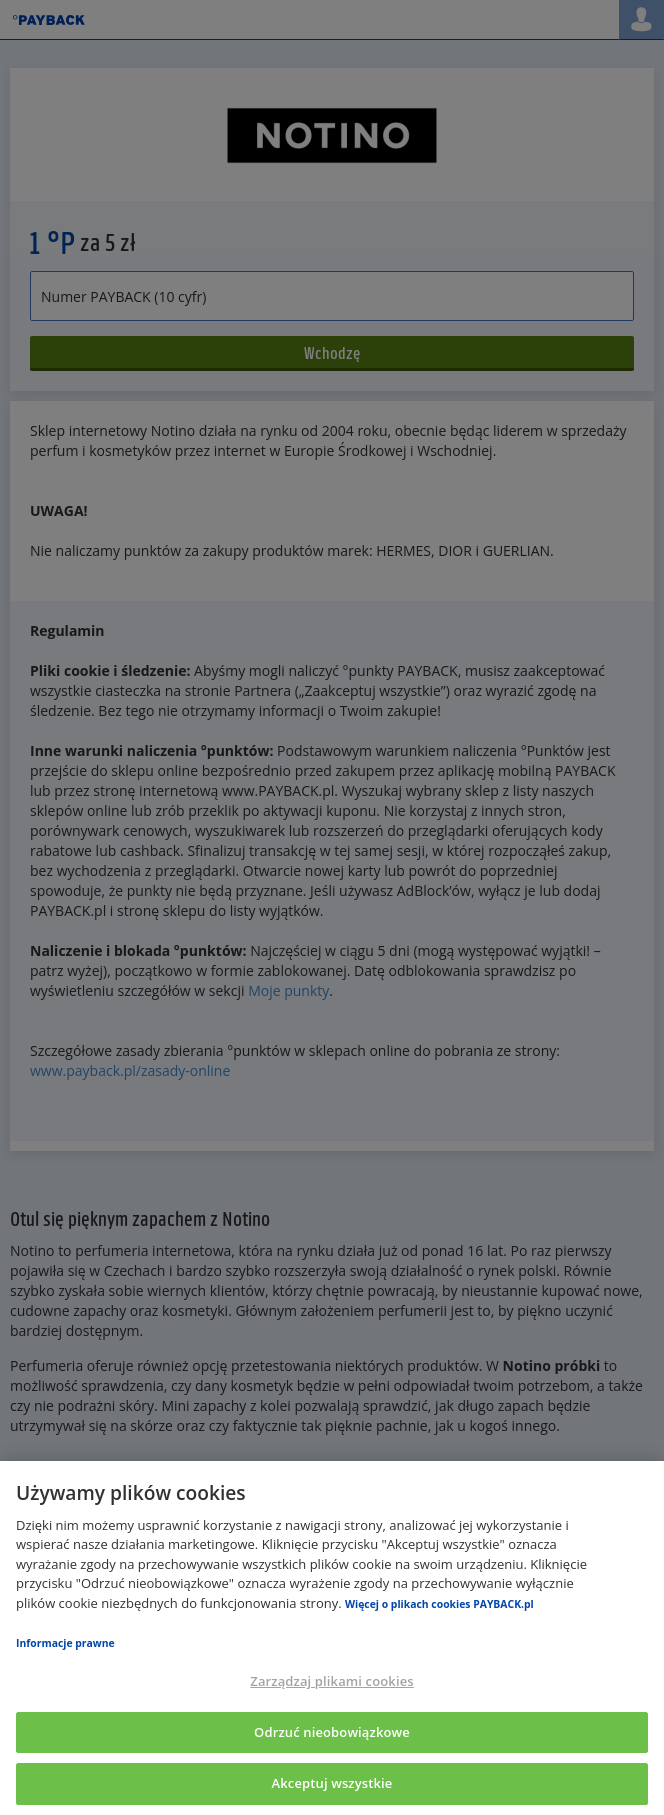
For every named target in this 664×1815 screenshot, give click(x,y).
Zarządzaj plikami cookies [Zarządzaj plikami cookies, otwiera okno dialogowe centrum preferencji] (331, 1681)
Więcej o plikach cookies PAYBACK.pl (439, 1604)
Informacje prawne (65, 1643)
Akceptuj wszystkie (332, 1783)
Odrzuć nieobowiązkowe (332, 1732)
